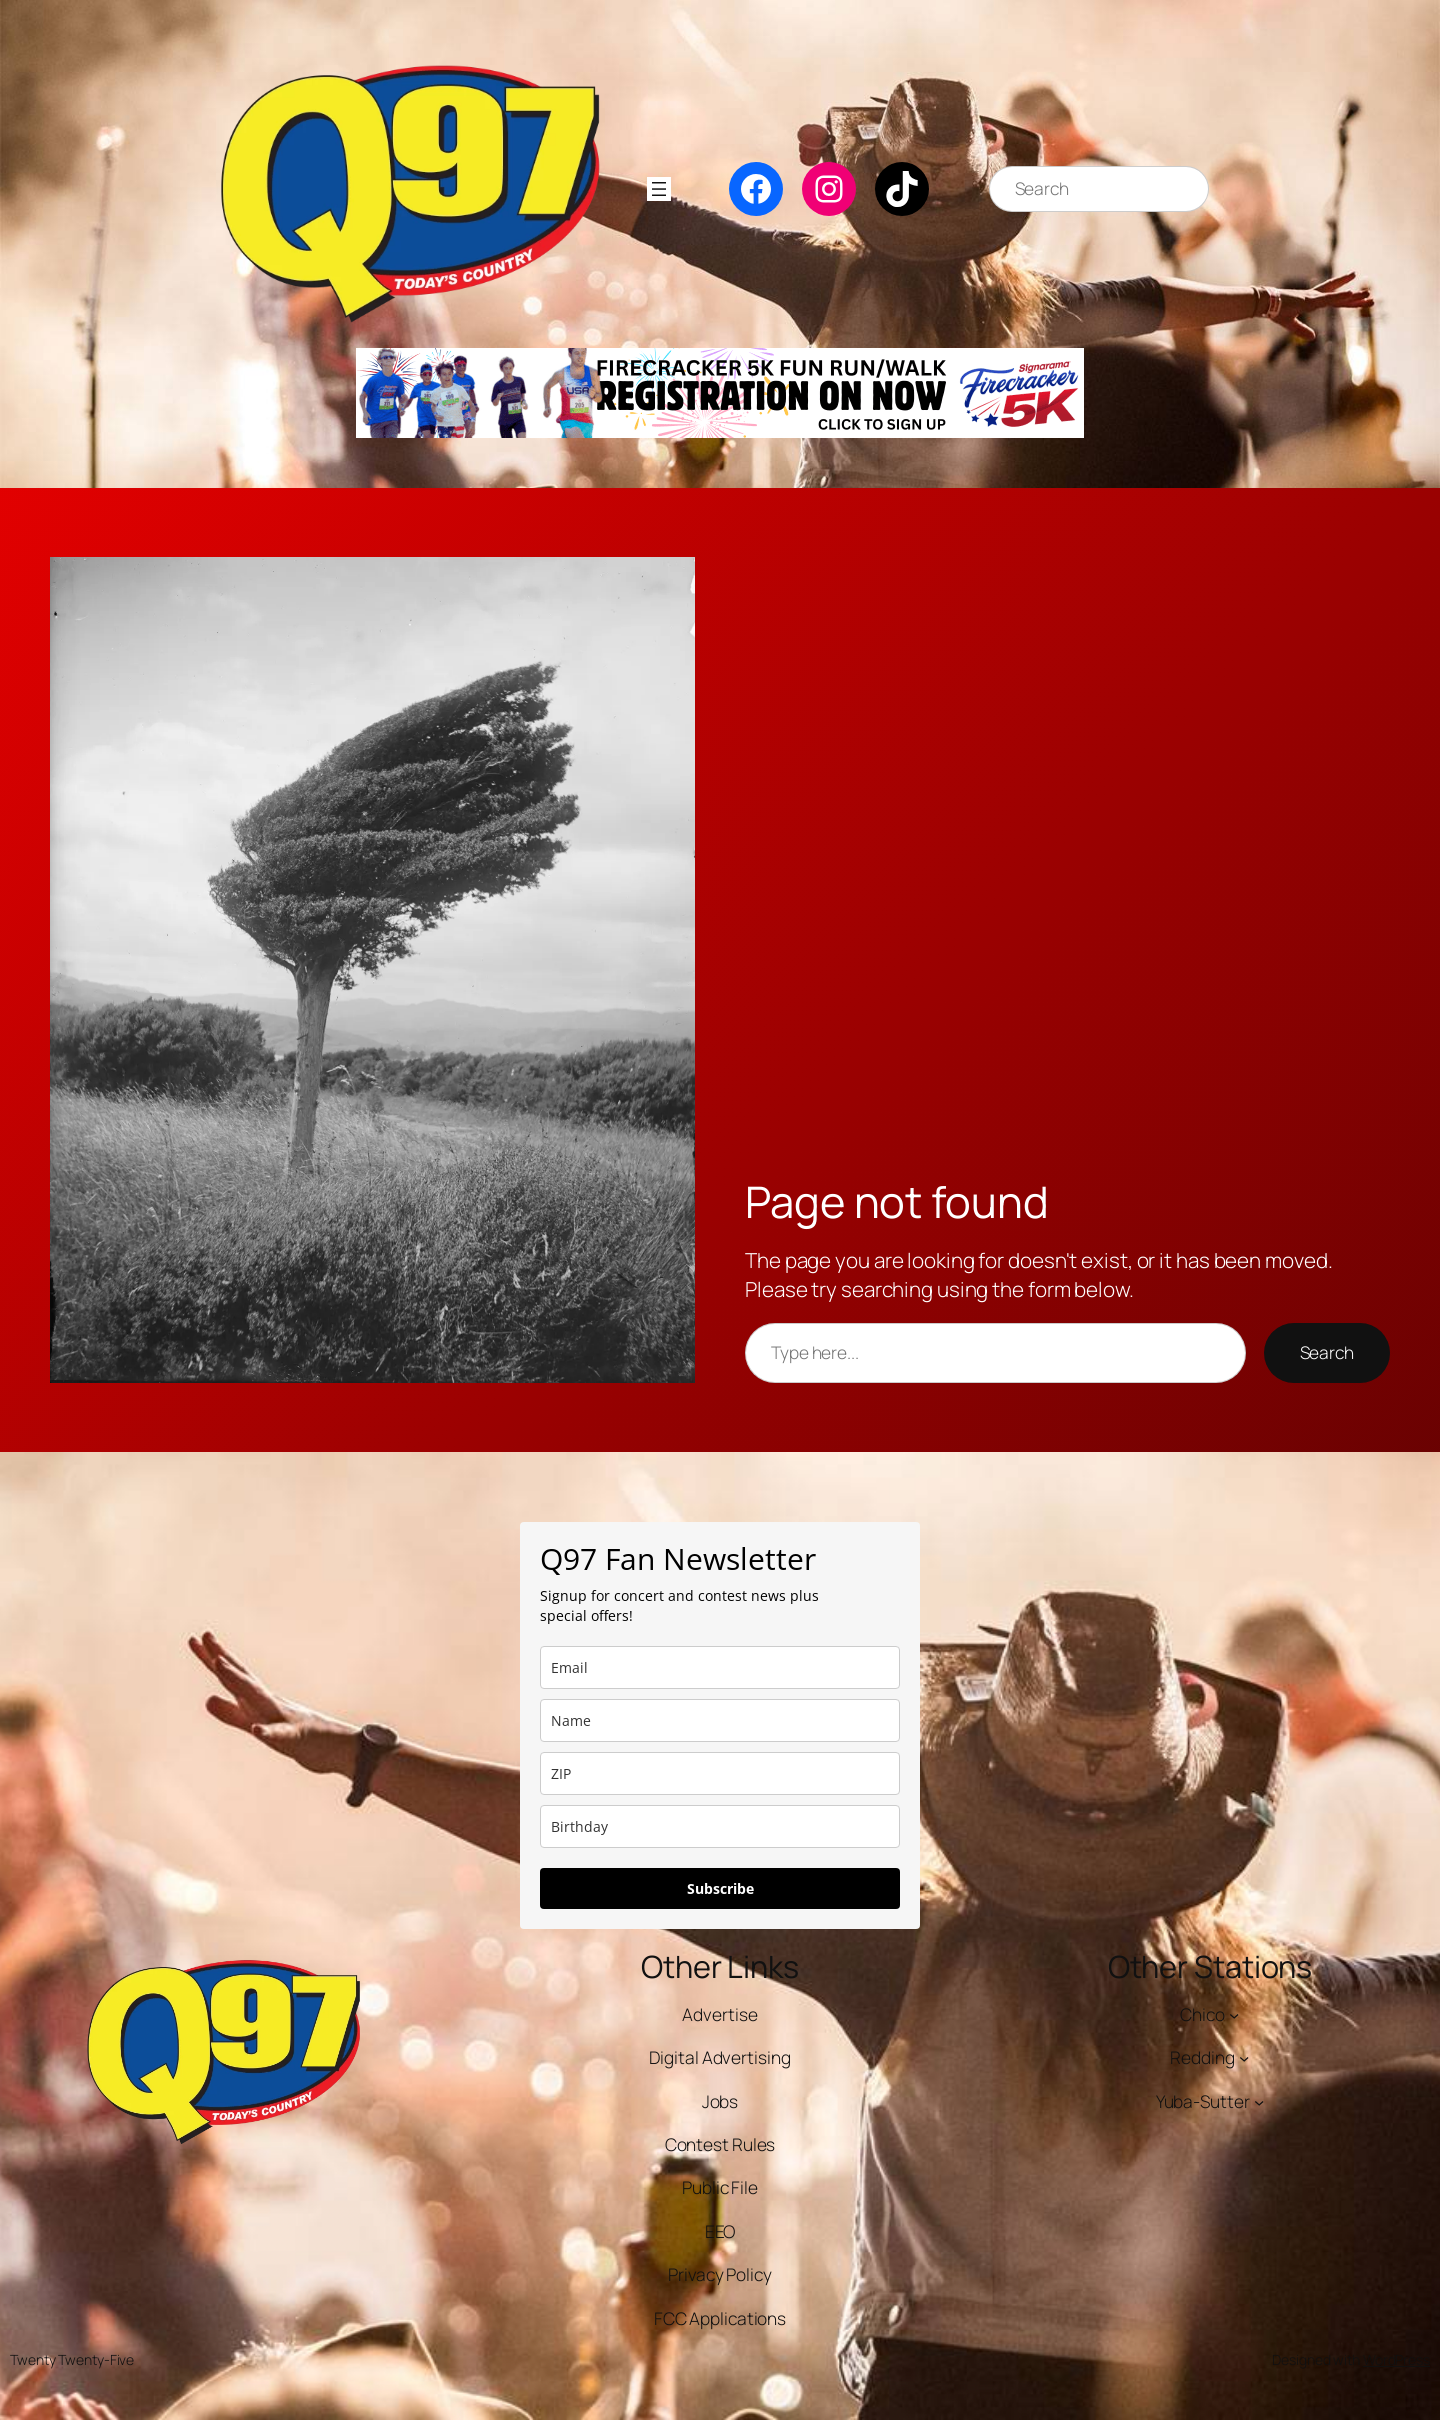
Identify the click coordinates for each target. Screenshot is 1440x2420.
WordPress (1396, 2359)
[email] (720, 1667)
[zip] (720, 1773)
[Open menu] (659, 189)
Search (1327, 1352)
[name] (720, 1720)
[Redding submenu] (1244, 2058)
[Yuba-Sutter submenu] (1259, 2102)
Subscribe (720, 1888)
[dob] (720, 1826)
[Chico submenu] (1234, 2015)
